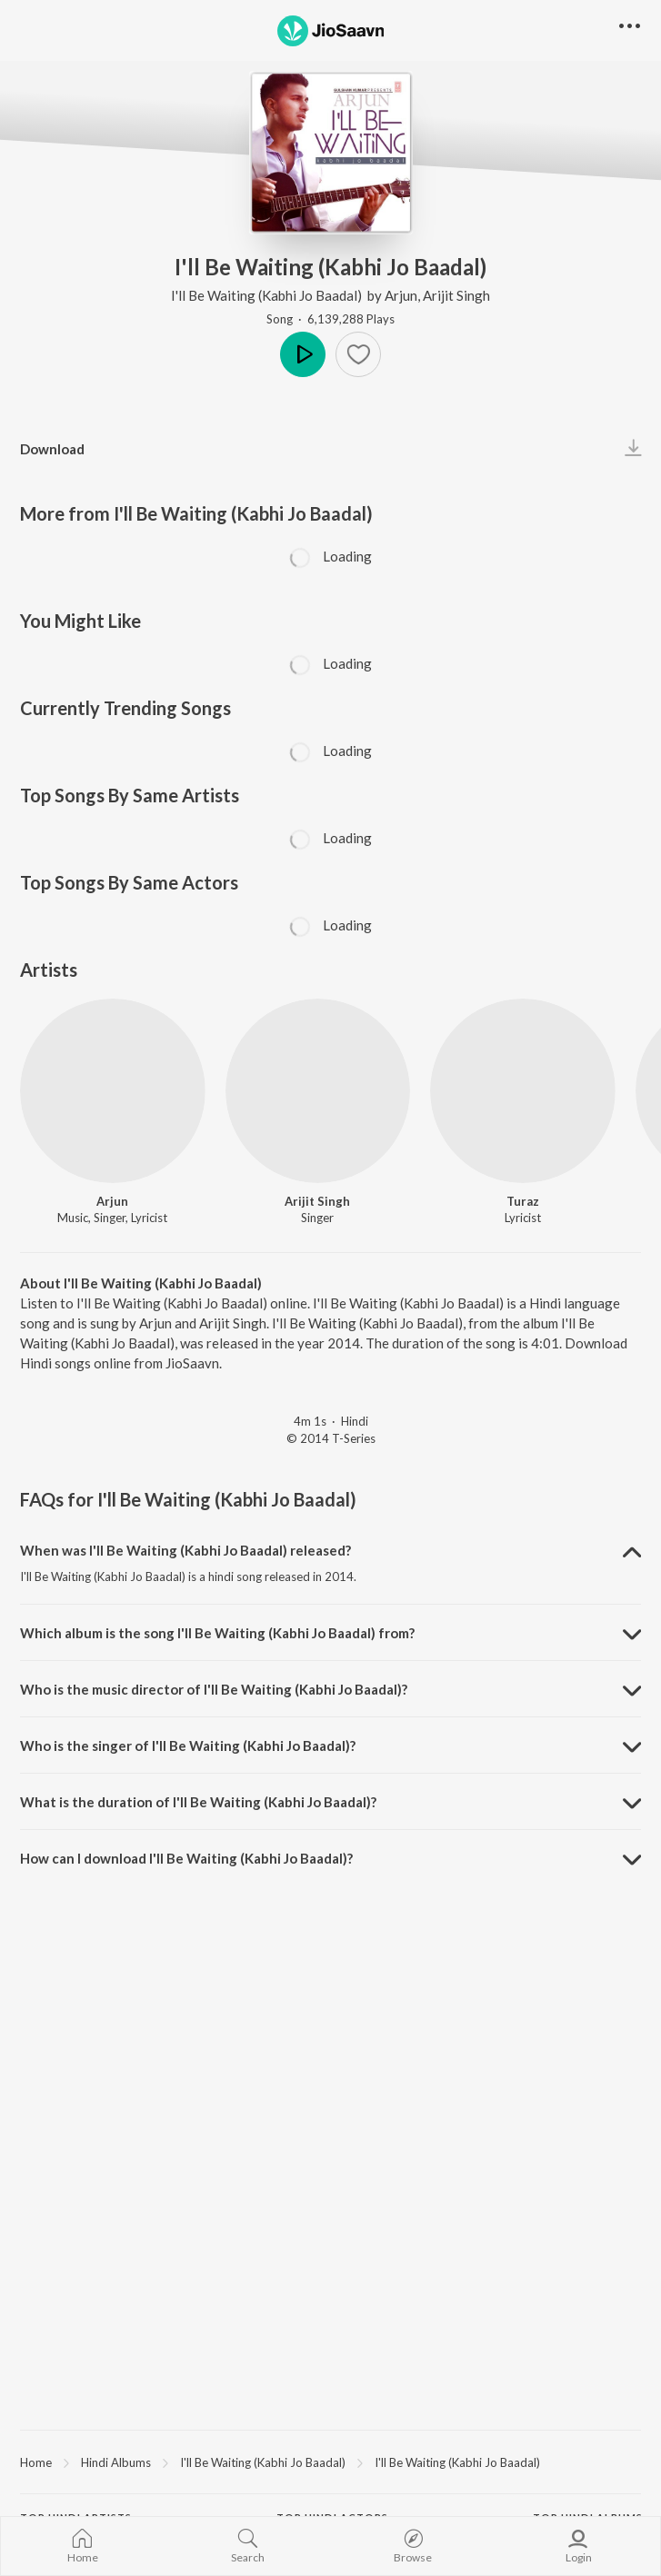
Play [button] (302, 354)
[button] (629, 26)
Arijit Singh (456, 295)
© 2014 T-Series (331, 1438)
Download (52, 449)
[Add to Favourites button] (358, 354)
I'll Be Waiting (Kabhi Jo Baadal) (268, 295)
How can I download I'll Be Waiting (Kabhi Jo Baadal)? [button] (186, 1858)
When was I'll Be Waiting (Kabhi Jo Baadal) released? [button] (185, 1550)
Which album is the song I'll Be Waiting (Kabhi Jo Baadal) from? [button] (217, 1633)
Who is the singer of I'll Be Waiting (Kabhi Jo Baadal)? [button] (188, 1745)
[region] (330, 2462)
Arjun (401, 295)
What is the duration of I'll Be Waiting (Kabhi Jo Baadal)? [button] (198, 1802)
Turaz (522, 1201)
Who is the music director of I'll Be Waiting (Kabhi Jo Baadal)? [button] (213, 1689)
